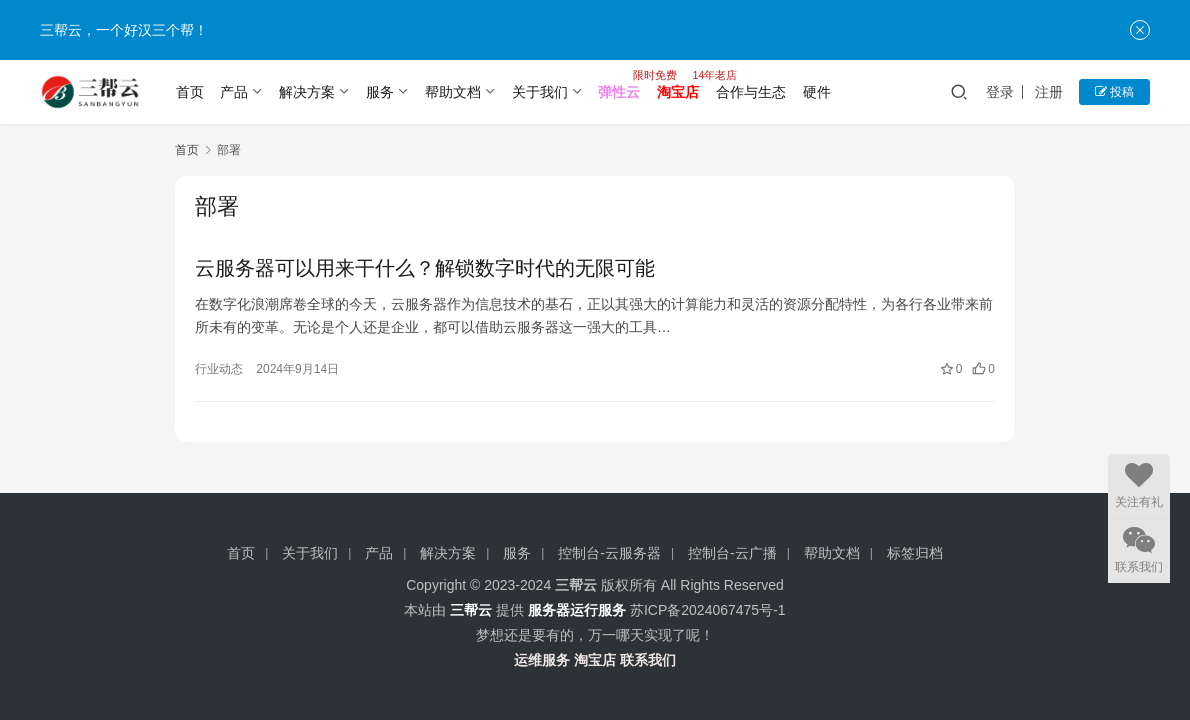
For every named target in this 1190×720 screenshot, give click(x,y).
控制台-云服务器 (609, 553)
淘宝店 (595, 660)
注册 (1049, 92)
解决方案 (307, 92)
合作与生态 (751, 92)
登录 (1000, 92)
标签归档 (915, 553)
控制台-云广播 (732, 553)
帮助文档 (453, 92)
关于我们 (540, 92)
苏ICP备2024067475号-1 (708, 610)
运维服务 (542, 660)
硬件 (817, 92)
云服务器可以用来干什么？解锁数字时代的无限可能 (425, 268)
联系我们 (648, 660)
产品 (234, 92)
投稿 (1114, 92)
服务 (380, 92)
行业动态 (219, 369)
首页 (190, 92)
